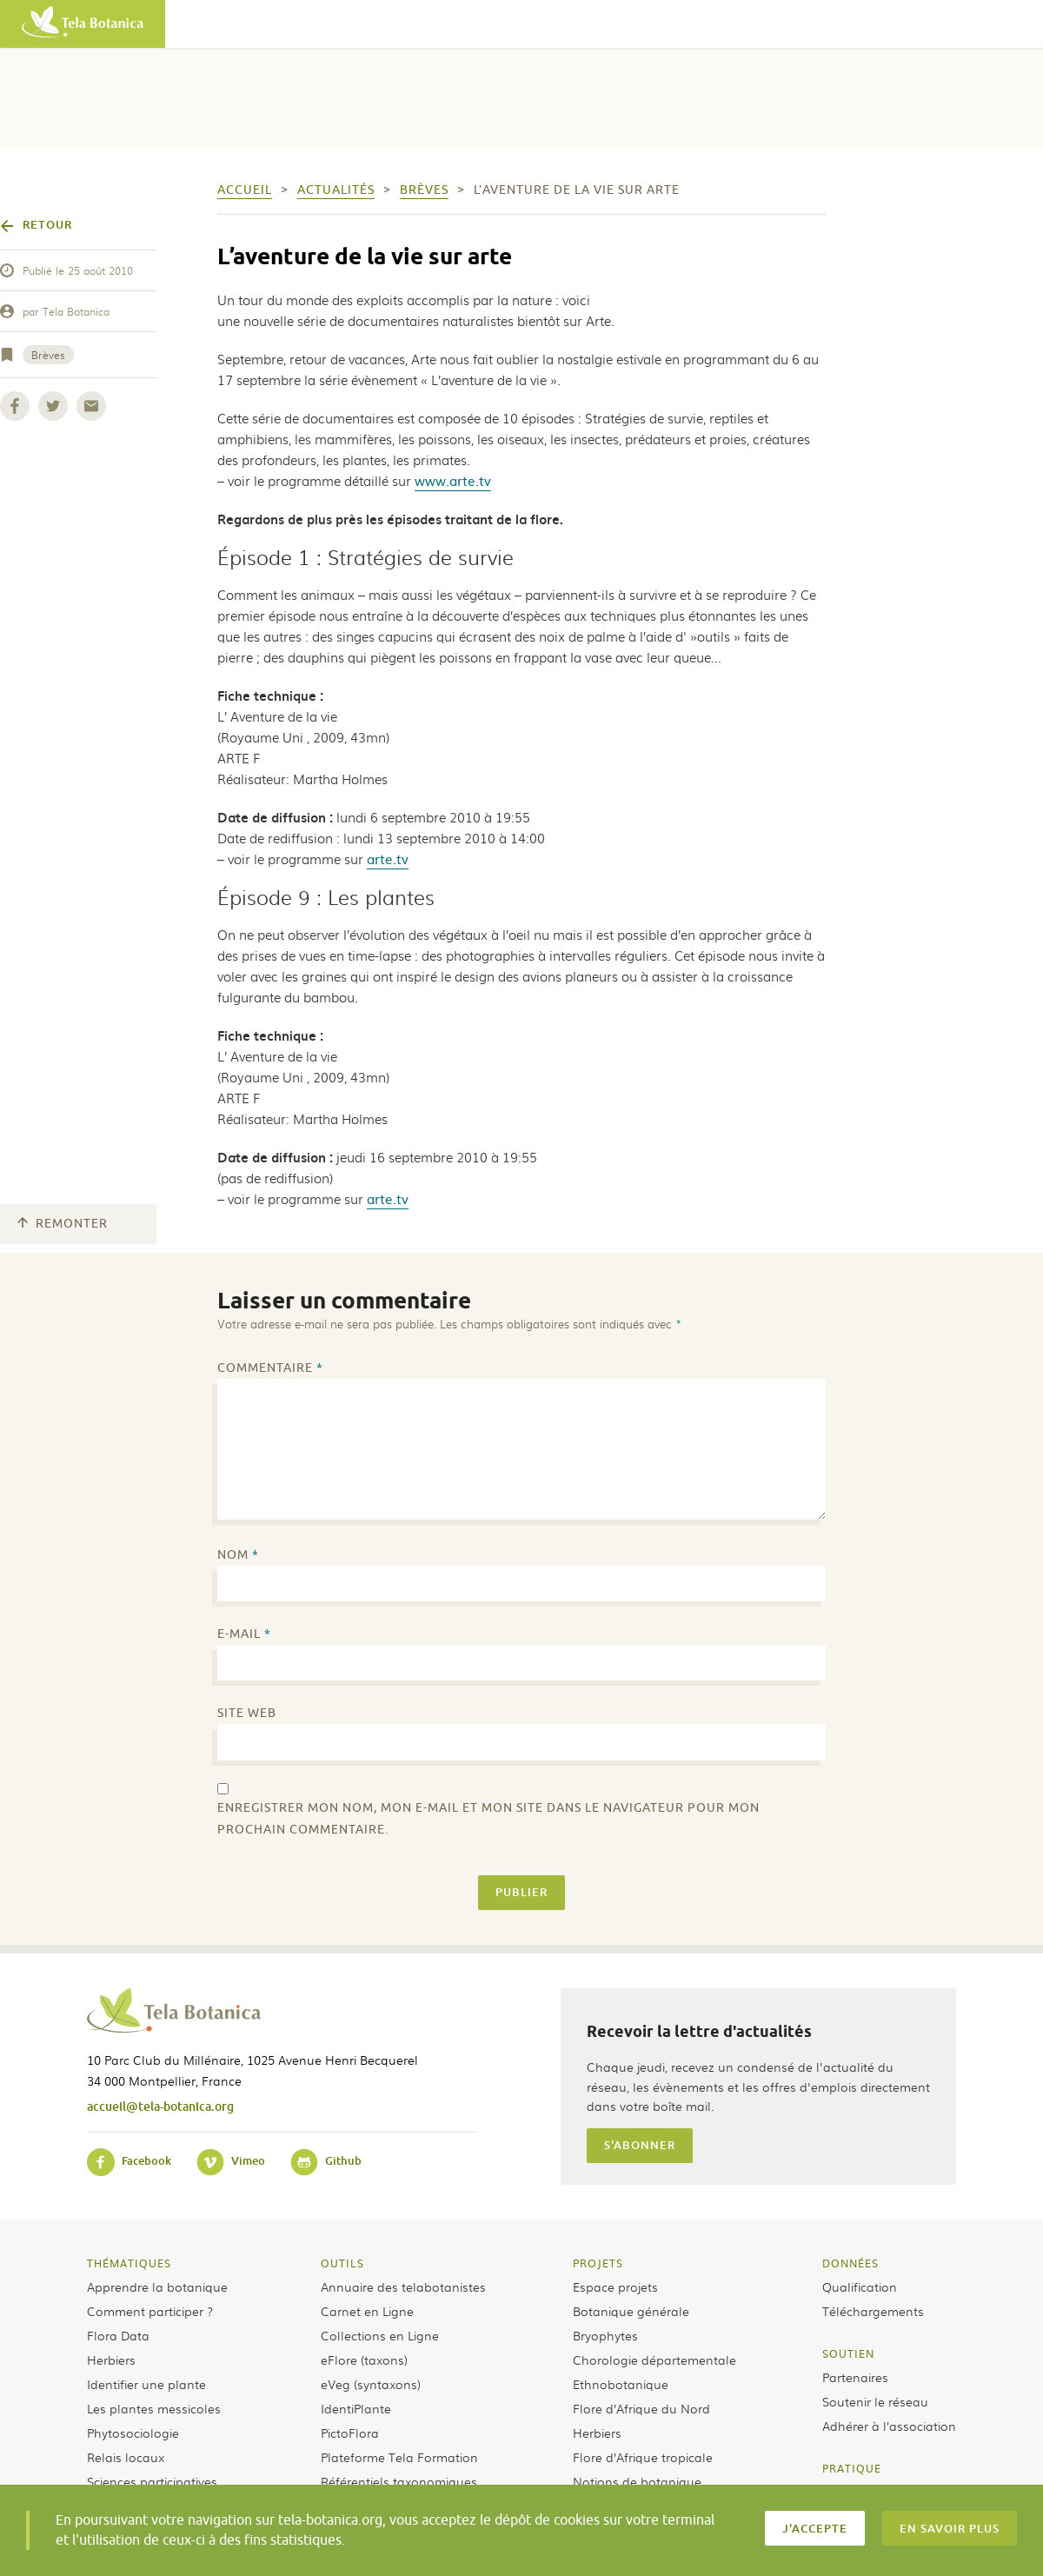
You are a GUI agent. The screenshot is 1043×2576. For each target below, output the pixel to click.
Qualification (859, 2286)
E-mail (244, 1634)
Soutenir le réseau (875, 2401)
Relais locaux (125, 2457)
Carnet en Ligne (367, 2311)
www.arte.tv (453, 480)
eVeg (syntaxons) (371, 2384)
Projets (598, 2263)
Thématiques (129, 2263)
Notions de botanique (637, 2481)
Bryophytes (605, 2335)
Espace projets (615, 2286)
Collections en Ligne (380, 2335)
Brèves (48, 355)
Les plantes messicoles (154, 2408)
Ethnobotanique (620, 2384)
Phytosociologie (133, 2432)
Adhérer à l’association (889, 2425)
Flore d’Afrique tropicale (643, 2457)
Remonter (62, 1223)
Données (850, 2263)
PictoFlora (350, 2432)
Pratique (851, 2468)
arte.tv (388, 859)
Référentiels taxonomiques (399, 2481)
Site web (246, 1713)
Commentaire (270, 1368)
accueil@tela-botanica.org (160, 2106)
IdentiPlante (356, 2408)
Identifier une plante (146, 2384)
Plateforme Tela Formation (399, 2457)
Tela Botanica (76, 311)
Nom (238, 1555)
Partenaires (855, 2377)
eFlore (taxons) (364, 2359)
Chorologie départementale (654, 2359)
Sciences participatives (152, 2481)
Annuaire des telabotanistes (403, 2286)
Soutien (848, 2353)
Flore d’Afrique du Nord (641, 2408)
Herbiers (111, 2359)
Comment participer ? (150, 2311)
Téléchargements (873, 2311)
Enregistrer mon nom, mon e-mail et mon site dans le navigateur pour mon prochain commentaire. (488, 1819)
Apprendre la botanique (157, 2286)
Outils (342, 2263)
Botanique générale (631, 2311)
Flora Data (118, 2335)
